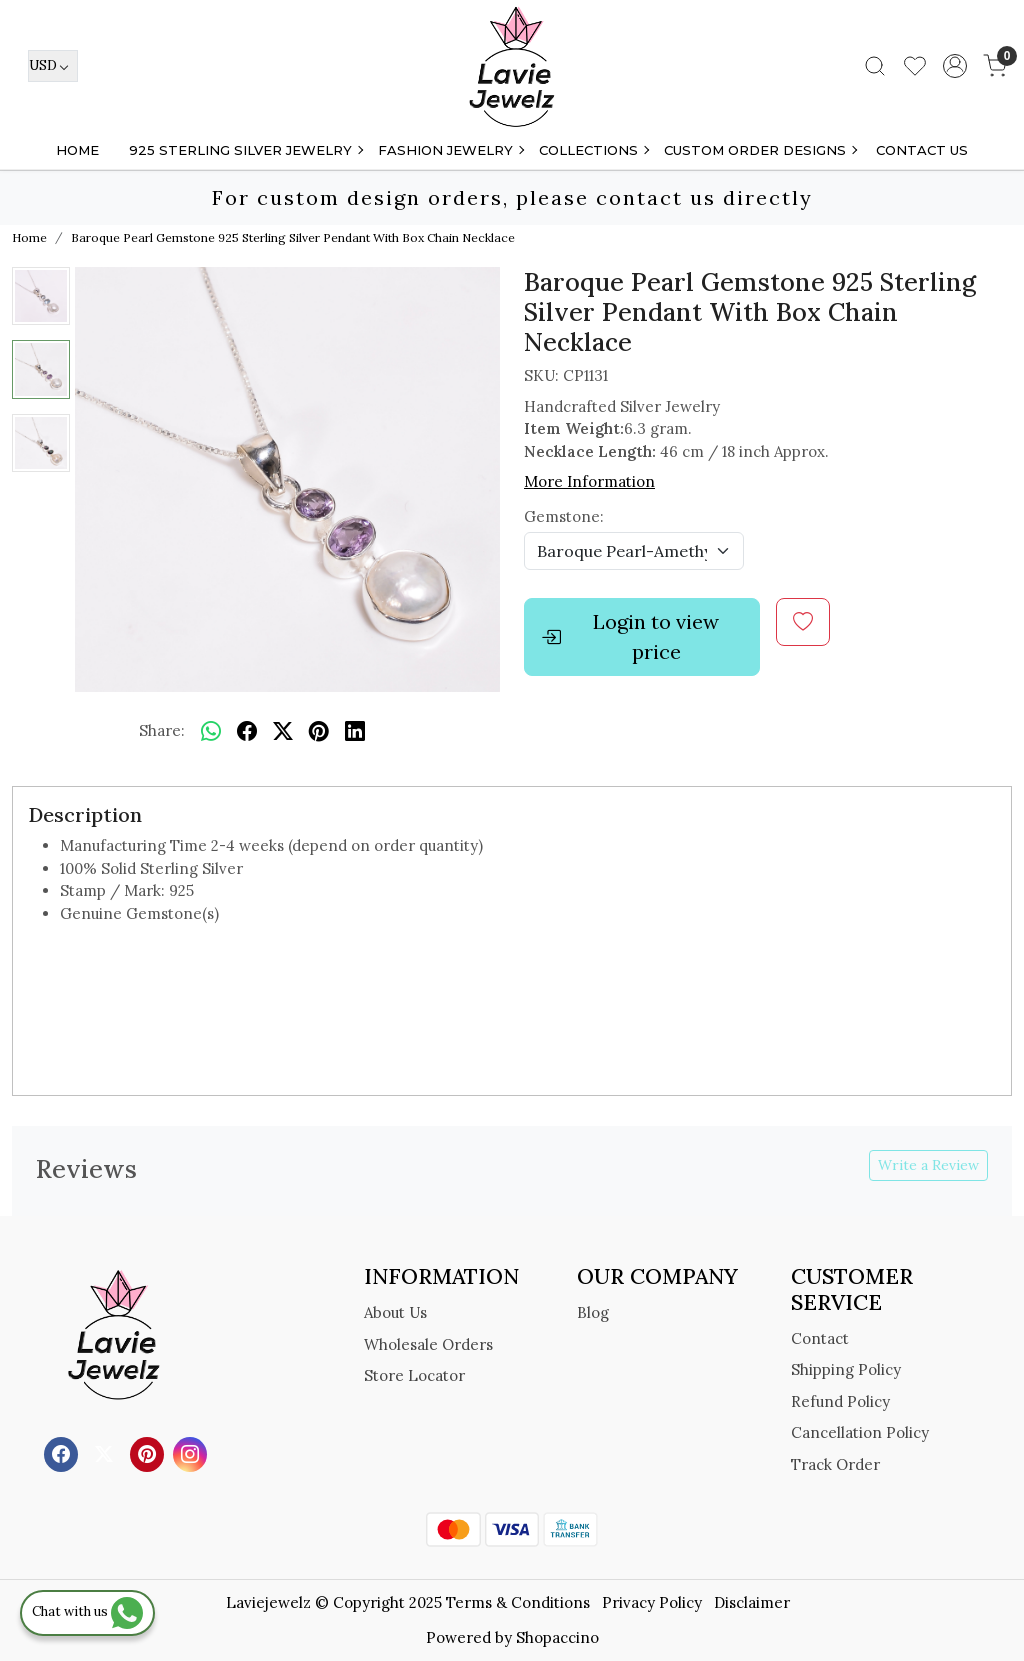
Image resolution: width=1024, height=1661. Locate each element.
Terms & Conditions (518, 1602)
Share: (162, 730)
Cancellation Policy (860, 1432)
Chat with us (87, 1611)
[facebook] (247, 731)
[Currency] (53, 66)
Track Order (835, 1464)
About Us (395, 1312)
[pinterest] (319, 731)
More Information (589, 481)
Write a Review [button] (928, 1165)
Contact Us (922, 150)
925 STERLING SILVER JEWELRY (245, 150)
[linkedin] (355, 731)
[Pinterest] (149, 1453)
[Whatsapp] (211, 731)
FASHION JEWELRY (450, 150)
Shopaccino (557, 1637)
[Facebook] (63, 1453)
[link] (875, 66)
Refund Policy (840, 1401)
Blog (593, 1312)
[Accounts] (955, 66)
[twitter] (283, 731)
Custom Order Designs (760, 150)
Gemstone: (564, 516)
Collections (593, 150)
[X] (106, 1453)
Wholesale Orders (428, 1344)
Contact (820, 1338)
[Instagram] (192, 1453)
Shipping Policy (846, 1369)
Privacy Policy (652, 1602)
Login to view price (630, 636)
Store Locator (414, 1375)
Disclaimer (752, 1602)
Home (77, 150)
